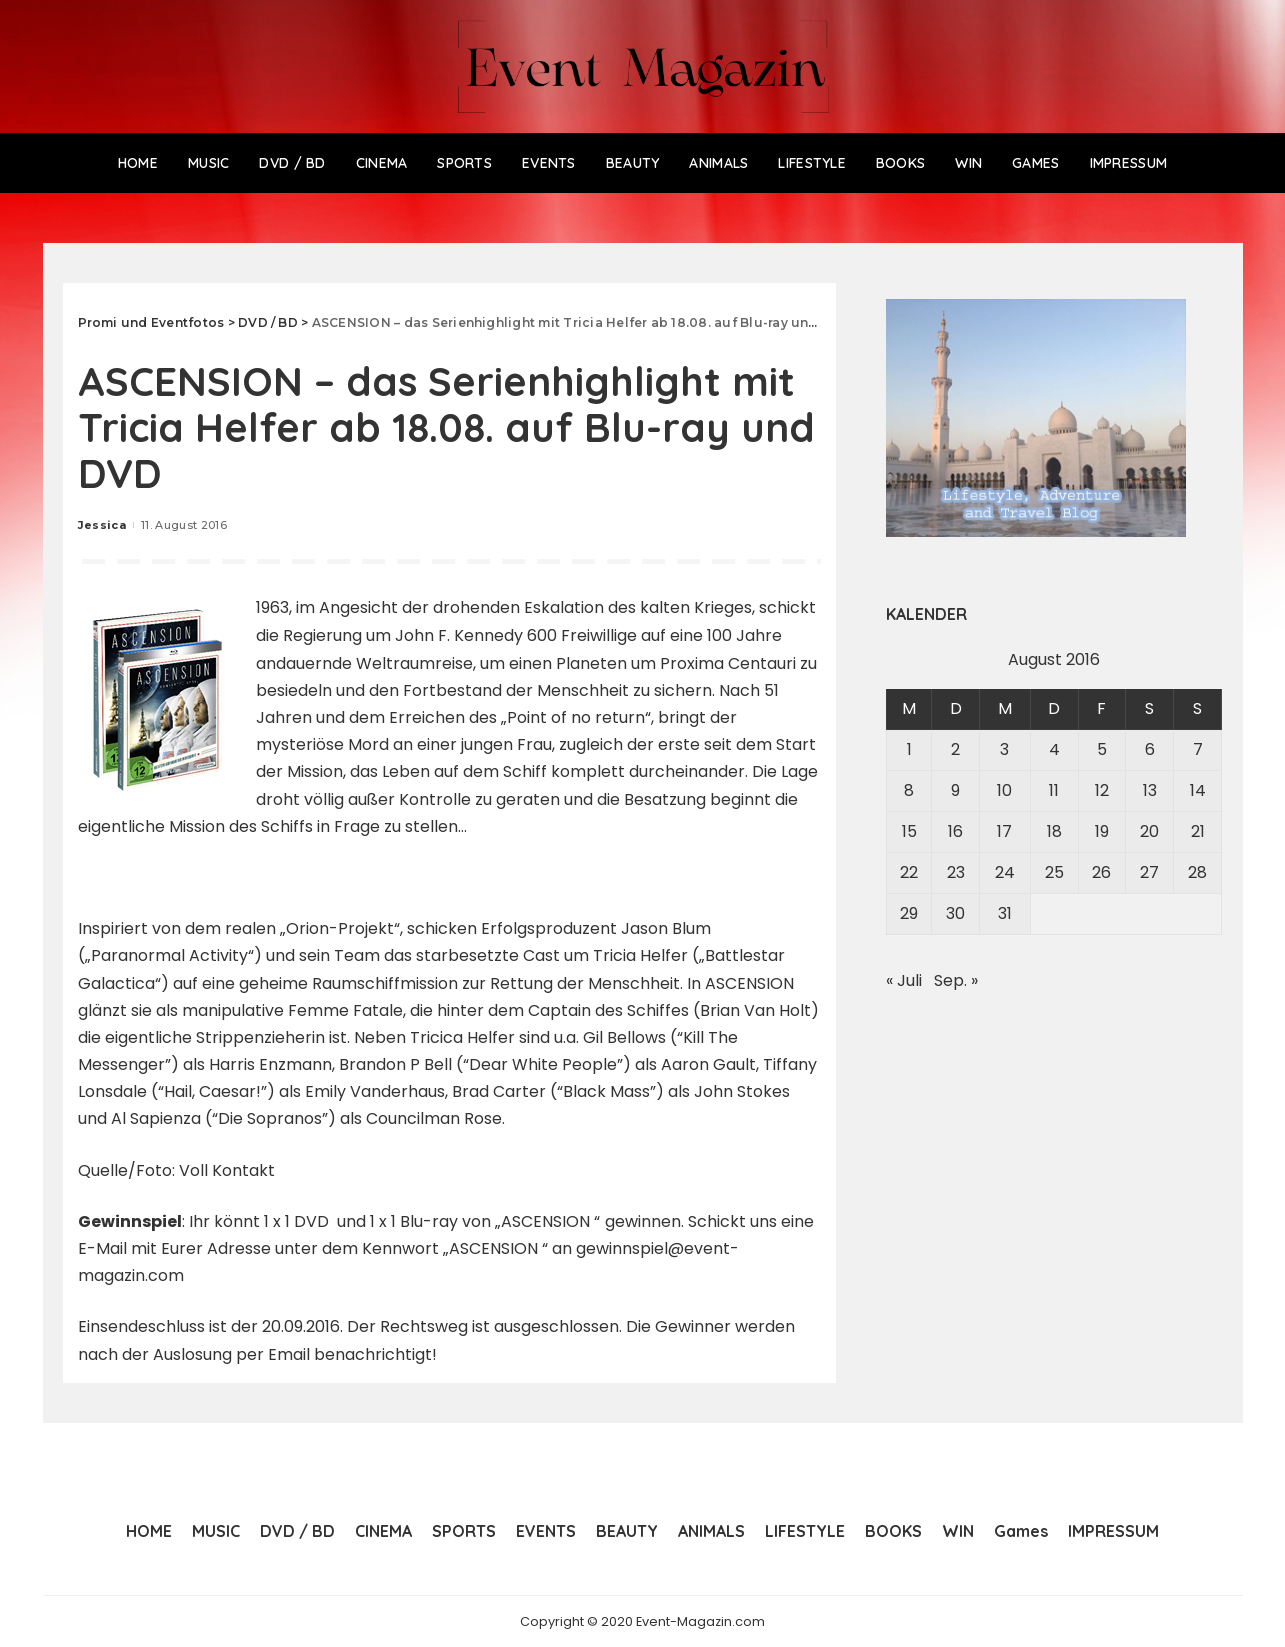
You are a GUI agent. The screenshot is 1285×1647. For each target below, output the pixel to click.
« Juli (904, 980)
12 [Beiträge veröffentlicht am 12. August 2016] (1102, 790)
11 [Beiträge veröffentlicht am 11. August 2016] (1054, 790)
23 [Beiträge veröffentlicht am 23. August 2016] (956, 872)
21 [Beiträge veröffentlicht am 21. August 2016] (1198, 831)
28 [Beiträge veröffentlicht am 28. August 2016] (1197, 872)
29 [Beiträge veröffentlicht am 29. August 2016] (909, 913)
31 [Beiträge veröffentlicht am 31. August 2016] (1005, 913)
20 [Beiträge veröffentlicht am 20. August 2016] (1149, 831)
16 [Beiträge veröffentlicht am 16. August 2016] (955, 831)
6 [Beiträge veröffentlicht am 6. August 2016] (1150, 749)
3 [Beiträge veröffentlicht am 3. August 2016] (1004, 749)
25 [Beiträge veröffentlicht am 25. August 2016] (1054, 872)
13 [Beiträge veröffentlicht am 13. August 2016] (1150, 790)
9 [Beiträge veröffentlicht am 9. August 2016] (955, 790)
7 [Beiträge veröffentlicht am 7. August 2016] (1198, 749)
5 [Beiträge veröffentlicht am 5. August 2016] (1102, 749)
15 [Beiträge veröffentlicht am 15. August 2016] (909, 831)
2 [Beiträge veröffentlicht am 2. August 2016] (955, 749)
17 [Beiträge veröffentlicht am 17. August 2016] (1004, 831)
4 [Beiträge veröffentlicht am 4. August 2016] (1054, 749)
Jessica (102, 525)
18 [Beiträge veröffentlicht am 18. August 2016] (1054, 831)
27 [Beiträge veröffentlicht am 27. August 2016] (1149, 872)
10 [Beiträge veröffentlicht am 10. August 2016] (1004, 790)
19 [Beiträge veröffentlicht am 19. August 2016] (1102, 831)
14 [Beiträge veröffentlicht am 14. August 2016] (1198, 790)
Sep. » (956, 980)
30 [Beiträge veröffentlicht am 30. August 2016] (955, 913)
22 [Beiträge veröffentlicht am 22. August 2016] (909, 872)
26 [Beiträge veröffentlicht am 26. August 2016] (1101, 872)
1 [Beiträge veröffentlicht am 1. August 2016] (909, 749)
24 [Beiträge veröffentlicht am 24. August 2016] (1005, 872)
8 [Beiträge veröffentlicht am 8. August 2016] (909, 790)
